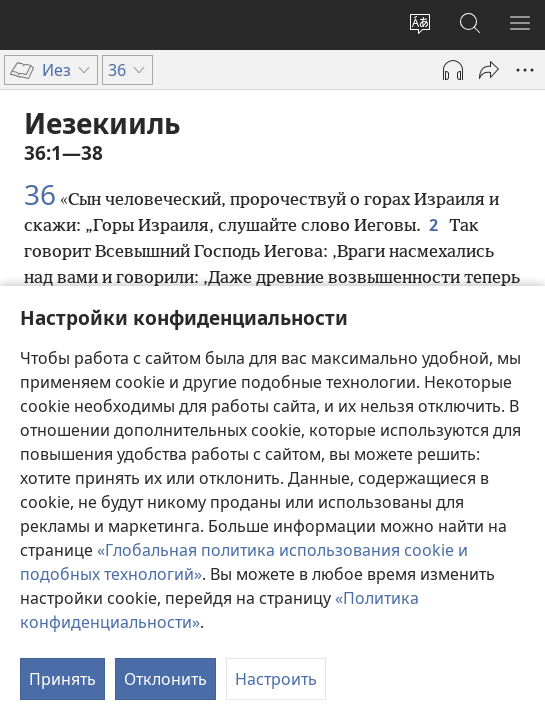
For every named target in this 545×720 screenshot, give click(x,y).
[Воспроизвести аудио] (453, 70)
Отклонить (165, 679)
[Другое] (525, 70)
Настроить (276, 679)
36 (40, 194)
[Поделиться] (489, 70)
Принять (62, 679)
